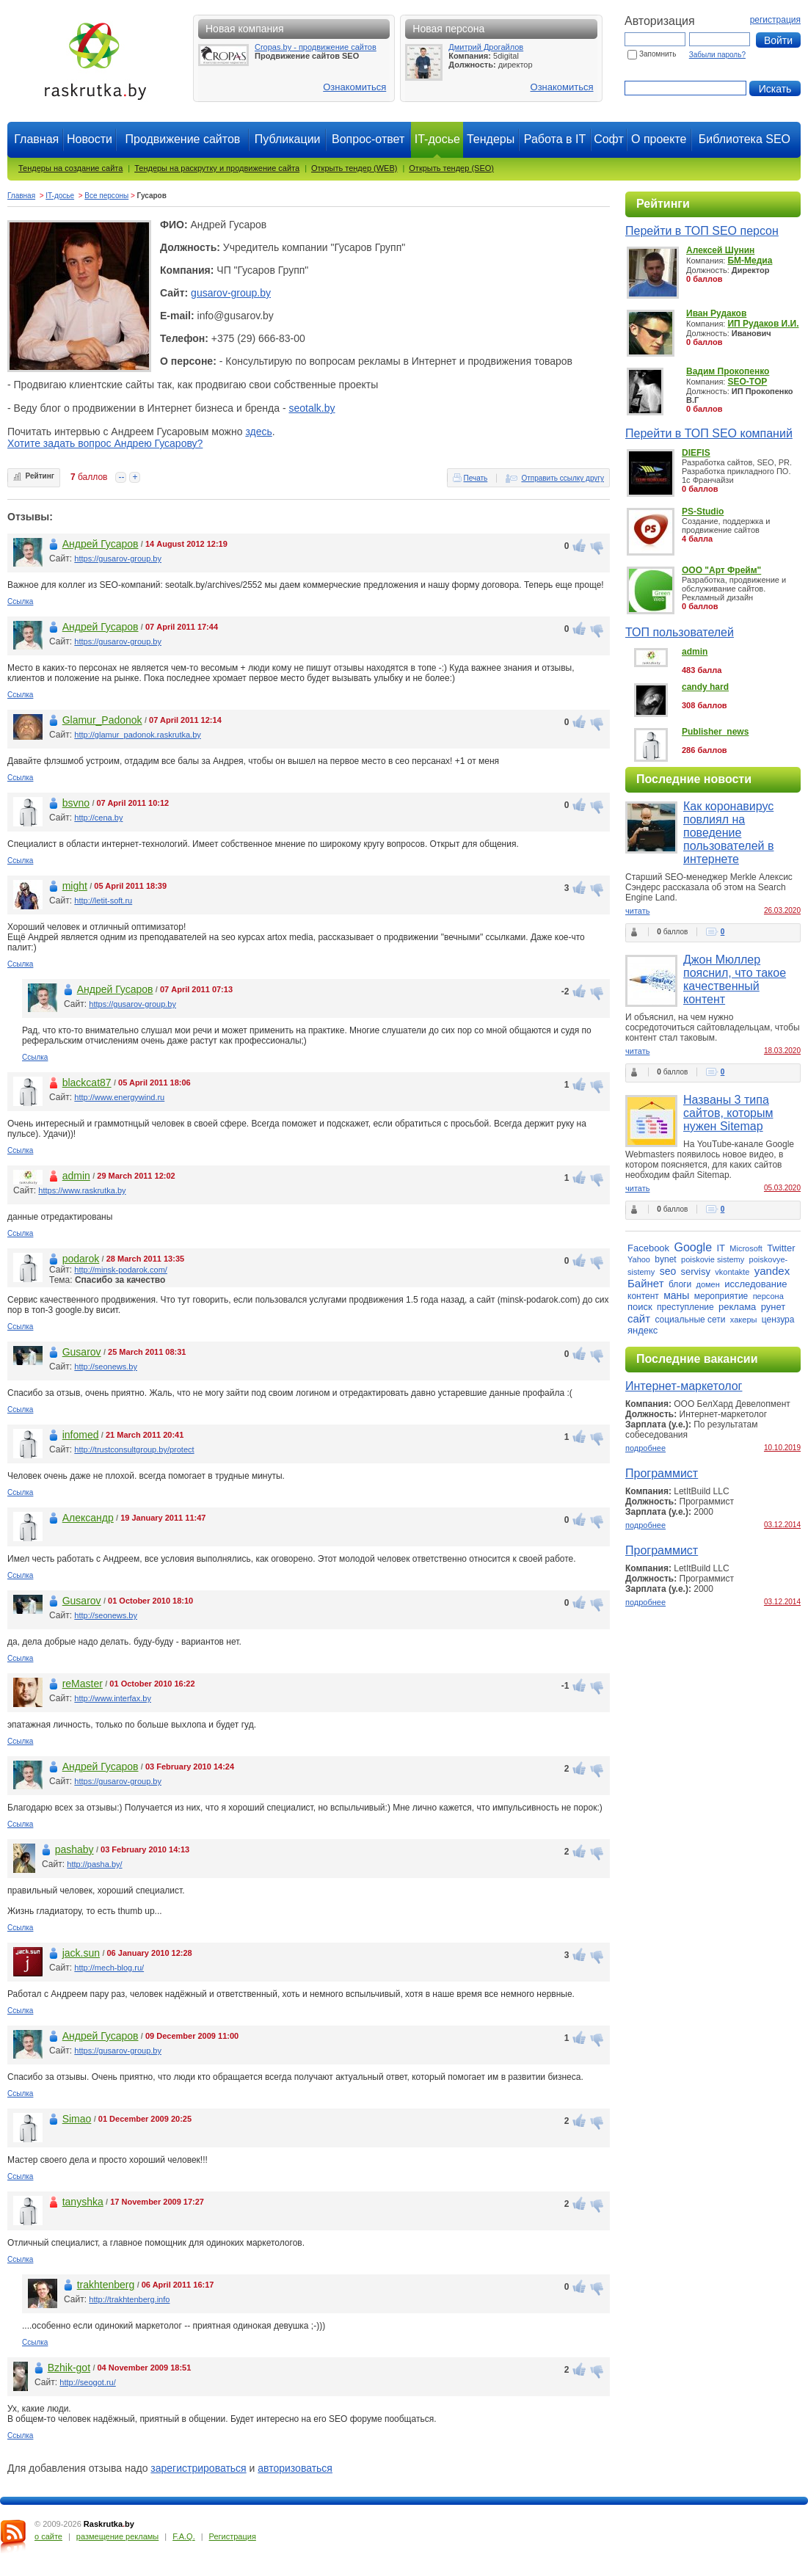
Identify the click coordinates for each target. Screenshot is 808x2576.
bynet (665, 1259)
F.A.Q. (183, 2536)
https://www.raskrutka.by (81, 1190)
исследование (755, 1283)
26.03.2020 (782, 910)
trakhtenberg (106, 2285)
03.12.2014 (782, 1525)
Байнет (645, 1283)
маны (676, 1295)
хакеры (743, 1319)
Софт (609, 139)
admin (76, 1176)
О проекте (658, 139)
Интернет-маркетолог (683, 1386)
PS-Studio (703, 511)
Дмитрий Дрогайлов (485, 47)
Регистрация (232, 2536)
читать (637, 910)
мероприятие (721, 1296)
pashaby (74, 1849)
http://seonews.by (105, 1366)
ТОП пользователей (679, 632)
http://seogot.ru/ (87, 2382)
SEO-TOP (747, 381)
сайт (638, 1318)
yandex (772, 1271)
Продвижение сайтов (182, 139)
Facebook (648, 1248)
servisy (695, 1271)
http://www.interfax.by (112, 1698)
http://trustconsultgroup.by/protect (134, 1449)
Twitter (781, 1248)
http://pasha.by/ (94, 1864)
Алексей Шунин (720, 250)
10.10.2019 (782, 1448)
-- (121, 477)
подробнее (645, 1448)
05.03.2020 (782, 1188)
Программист (661, 1473)
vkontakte (732, 1271)
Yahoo (638, 1259)
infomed (80, 1435)
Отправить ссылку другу (562, 478)
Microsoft (745, 1248)
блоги (680, 1284)
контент (643, 1296)
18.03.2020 (782, 1051)
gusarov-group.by (231, 293)
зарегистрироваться (198, 2468)
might (74, 886)
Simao (77, 2119)
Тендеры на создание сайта (70, 168)
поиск (639, 1306)
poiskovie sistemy (712, 1259)
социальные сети (690, 1319)
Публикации (288, 139)
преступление (685, 1307)
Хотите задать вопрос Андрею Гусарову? (105, 443)
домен (708, 1284)
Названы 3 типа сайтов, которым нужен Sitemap (728, 1113)
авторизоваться (295, 2468)
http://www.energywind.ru (119, 1097)
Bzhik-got (69, 2367)
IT (720, 1248)
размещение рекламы (117, 2536)
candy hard (705, 687)
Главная (36, 139)
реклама (737, 1306)
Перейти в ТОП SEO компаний (709, 433)
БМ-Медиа (749, 260)
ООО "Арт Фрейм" (721, 570)
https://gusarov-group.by (117, 558)
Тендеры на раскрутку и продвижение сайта (216, 168)
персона (768, 1296)
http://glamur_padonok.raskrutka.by (137, 734)
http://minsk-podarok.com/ (120, 1269)
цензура (778, 1319)
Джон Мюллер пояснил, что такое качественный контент (734, 979)
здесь (258, 431)
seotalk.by (311, 408)
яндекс (642, 1330)
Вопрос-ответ (368, 139)
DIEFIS (696, 453)
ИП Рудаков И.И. (762, 324)
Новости (89, 139)
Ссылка (20, 601)
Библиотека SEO (744, 139)
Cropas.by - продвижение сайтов (315, 47)
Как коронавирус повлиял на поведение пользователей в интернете (728, 832)
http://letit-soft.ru (103, 900)
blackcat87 (87, 1082)
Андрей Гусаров (100, 544)
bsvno (76, 803)
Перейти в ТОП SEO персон (702, 231)
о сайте (48, 2536)
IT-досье (60, 196)
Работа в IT (555, 139)
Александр (88, 1518)
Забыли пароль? (717, 55)
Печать (476, 478)
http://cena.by (98, 817)
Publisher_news (715, 732)
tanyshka (82, 2202)
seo (668, 1271)
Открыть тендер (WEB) (354, 168)
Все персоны (106, 196)
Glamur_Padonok (102, 720)
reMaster (82, 1683)
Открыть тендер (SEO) (451, 168)
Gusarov (81, 1352)
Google (693, 1247)
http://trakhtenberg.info (129, 2299)
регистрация (775, 20)
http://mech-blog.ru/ (109, 1967)
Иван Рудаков (716, 313)
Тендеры (490, 139)
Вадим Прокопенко (727, 371)
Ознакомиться (354, 86)
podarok (81, 1259)
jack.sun (81, 1953)
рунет (773, 1306)
